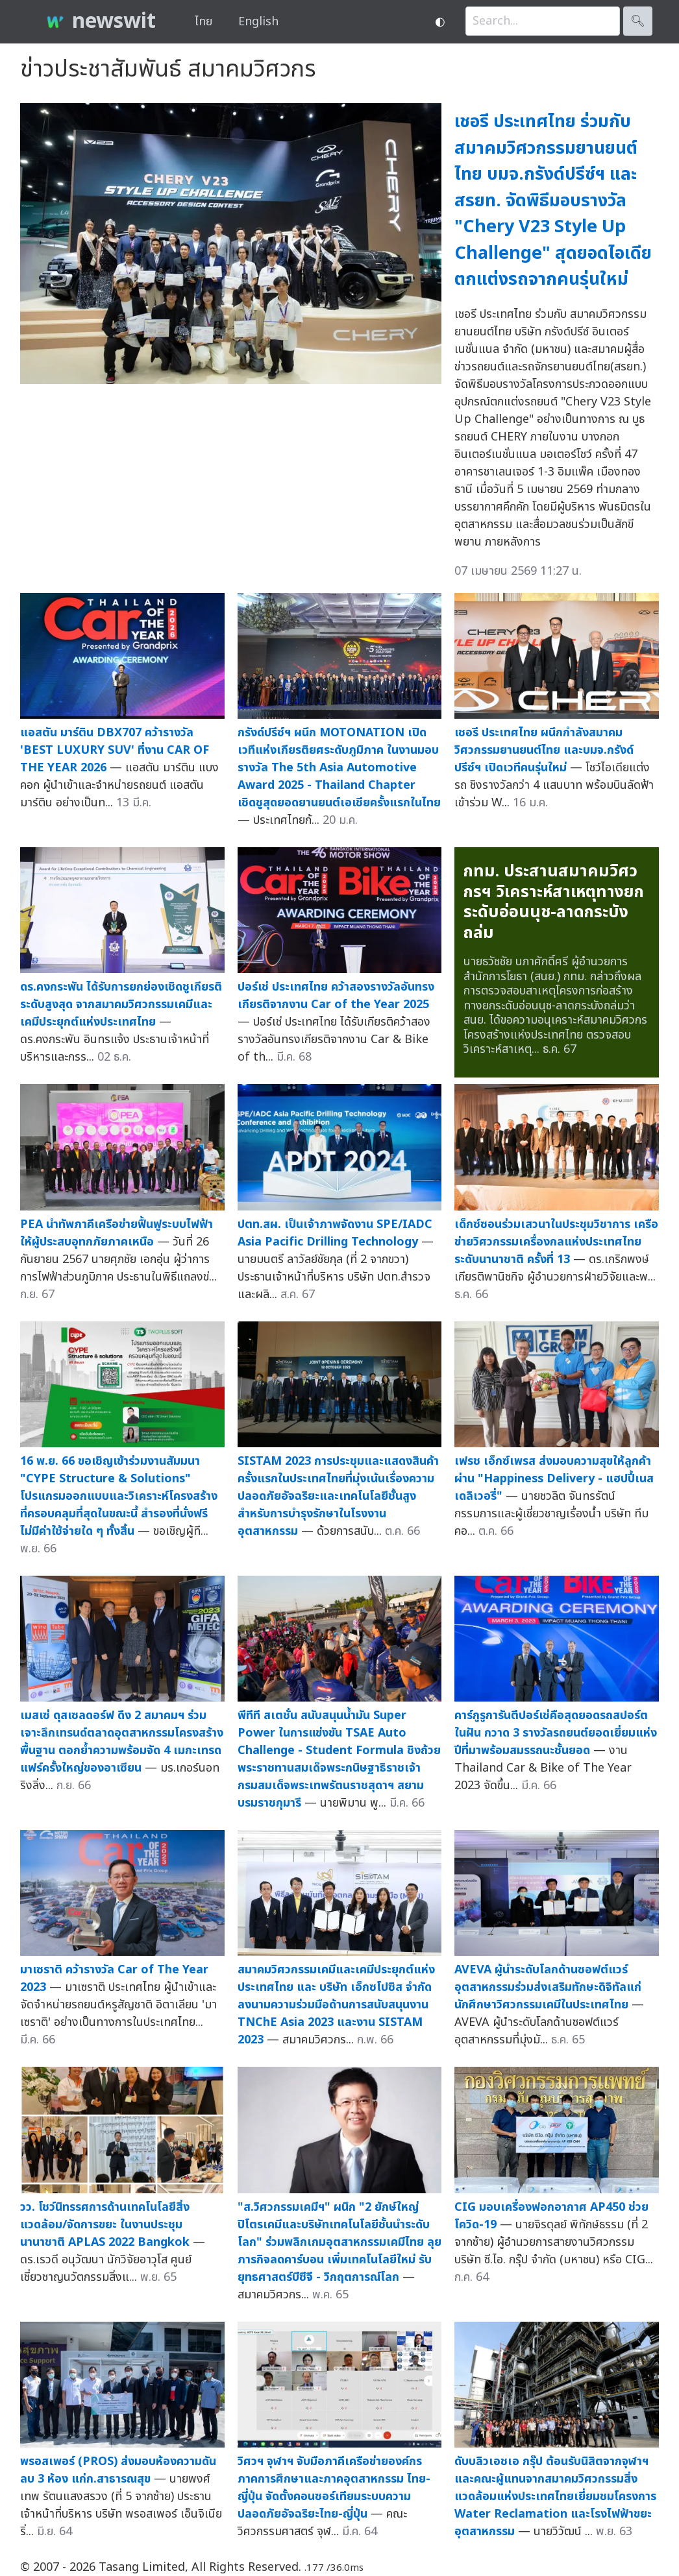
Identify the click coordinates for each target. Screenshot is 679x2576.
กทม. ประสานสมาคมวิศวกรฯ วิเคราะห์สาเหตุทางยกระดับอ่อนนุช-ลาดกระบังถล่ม (553, 902)
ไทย (203, 21)
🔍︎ (637, 21)
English (258, 21)
